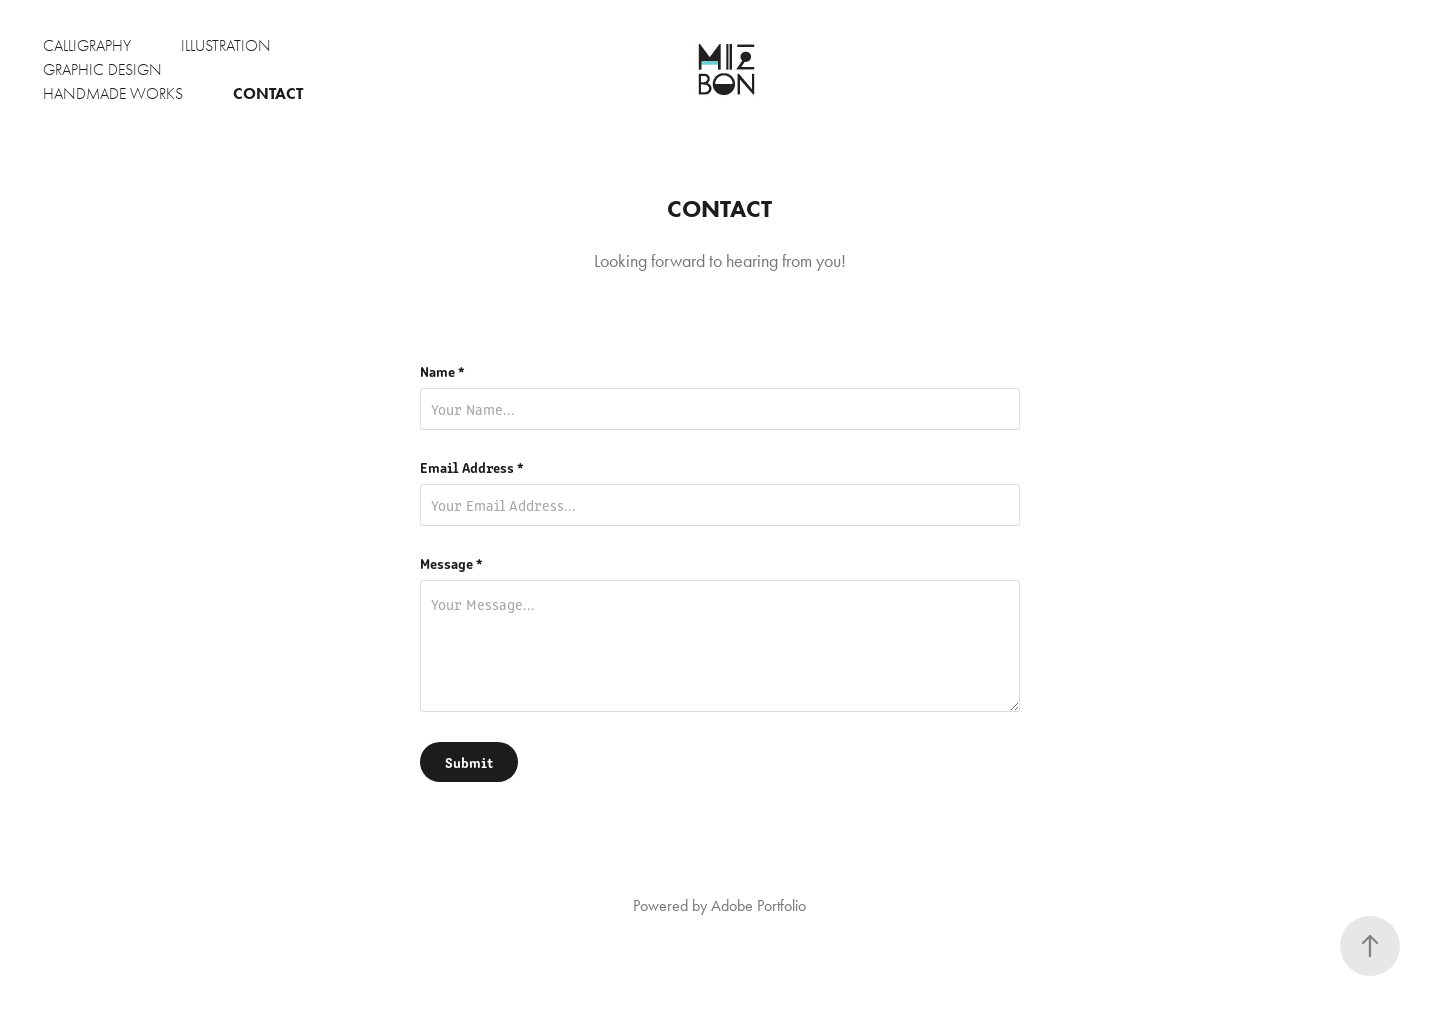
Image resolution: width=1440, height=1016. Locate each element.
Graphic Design (102, 70)
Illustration (226, 46)
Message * (451, 563)
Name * (442, 371)
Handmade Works (113, 94)
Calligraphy (87, 46)
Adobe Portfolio (758, 905)
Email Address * (472, 467)
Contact (268, 93)
